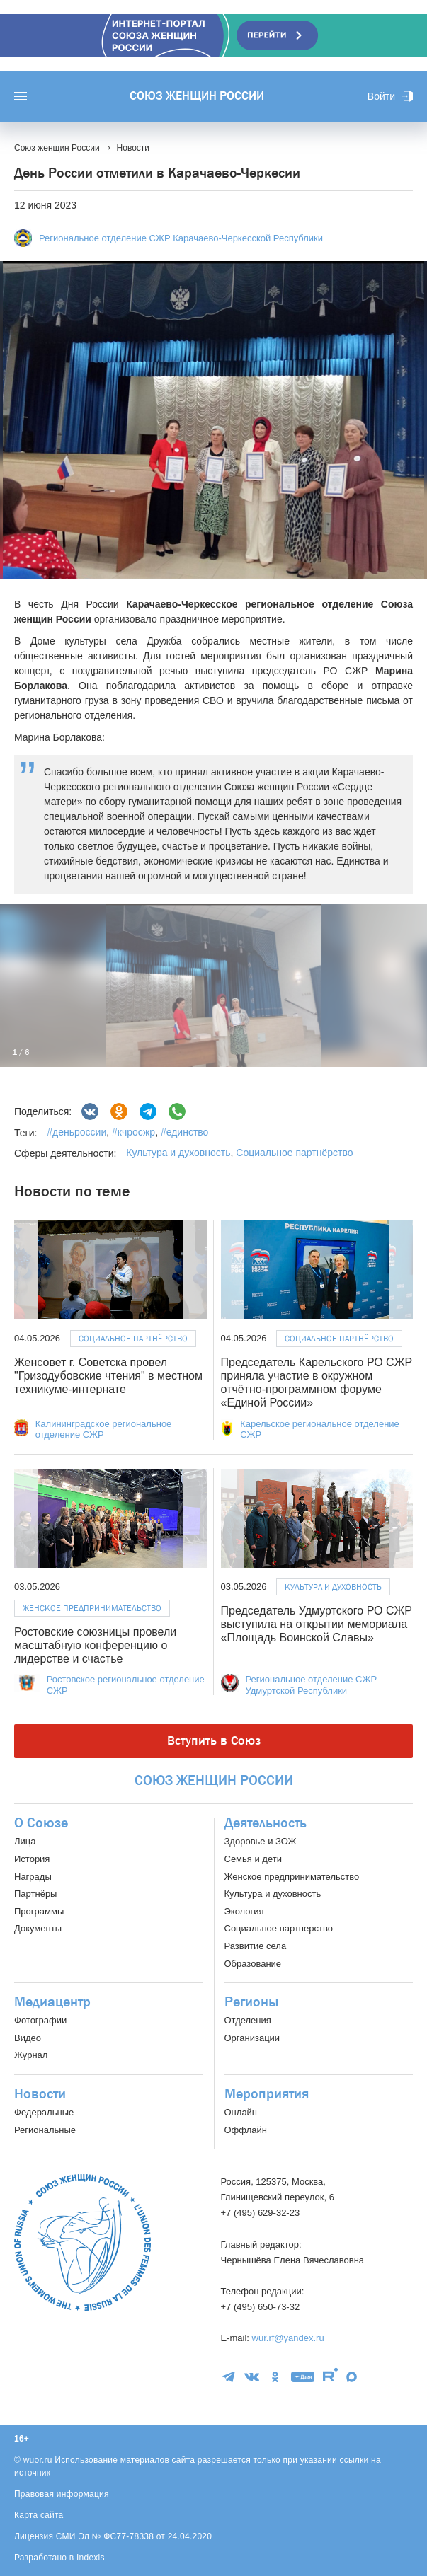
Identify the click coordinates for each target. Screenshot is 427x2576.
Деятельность (265, 1823)
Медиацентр (52, 2002)
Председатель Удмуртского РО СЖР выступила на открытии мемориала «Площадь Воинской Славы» (316, 1624)
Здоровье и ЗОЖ (260, 1841)
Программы (39, 1911)
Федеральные (44, 2112)
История (32, 1859)
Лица (24, 1841)
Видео (27, 2038)
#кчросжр (132, 1132)
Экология (244, 1911)
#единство (183, 1132)
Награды (33, 1876)
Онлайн (241, 2112)
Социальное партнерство (278, 1928)
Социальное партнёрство (294, 1152)
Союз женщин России (197, 96)
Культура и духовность (178, 1152)
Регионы (251, 2002)
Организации (252, 2038)
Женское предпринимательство (92, 1608)
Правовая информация (61, 2494)
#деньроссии (76, 1132)
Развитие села (255, 1946)
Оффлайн (245, 2130)
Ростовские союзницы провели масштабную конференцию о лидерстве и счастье (95, 1645)
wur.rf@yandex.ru (288, 2338)
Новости (40, 2094)
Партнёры (35, 1893)
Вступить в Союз (214, 1741)
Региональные (45, 2130)
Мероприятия (266, 2094)
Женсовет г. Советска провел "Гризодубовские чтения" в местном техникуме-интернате (108, 1375)
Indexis (90, 2558)
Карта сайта (39, 2515)
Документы (38, 1928)
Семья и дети (253, 1859)
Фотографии (40, 2020)
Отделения (247, 2020)
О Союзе (41, 1823)
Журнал (30, 2055)
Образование (253, 1963)
